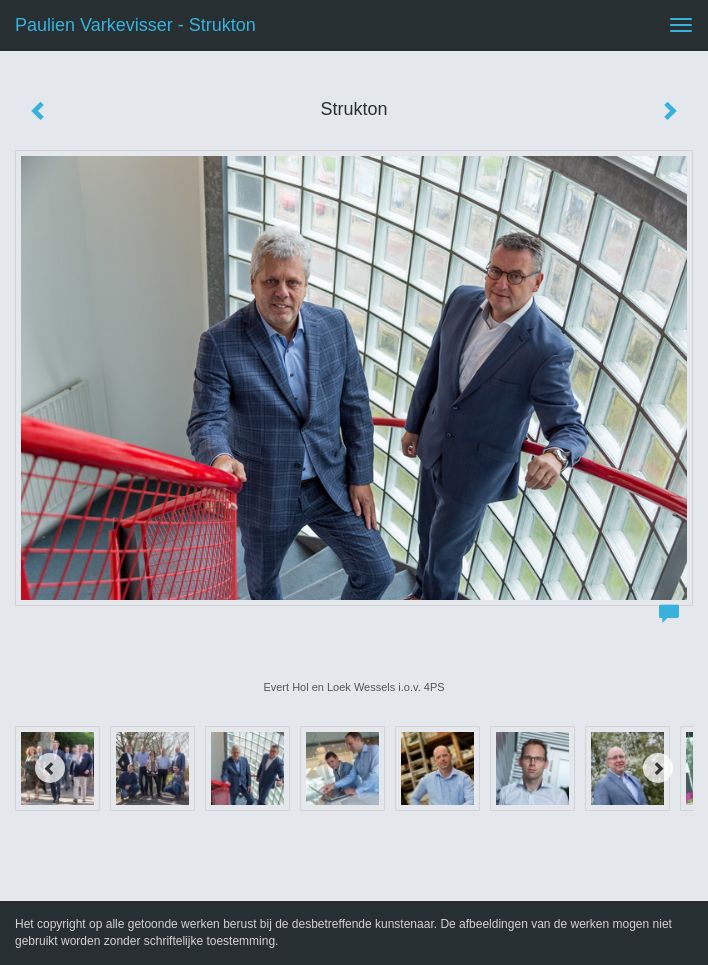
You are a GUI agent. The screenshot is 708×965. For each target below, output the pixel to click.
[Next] (658, 768)
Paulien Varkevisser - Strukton (135, 25)
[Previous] (50, 768)
